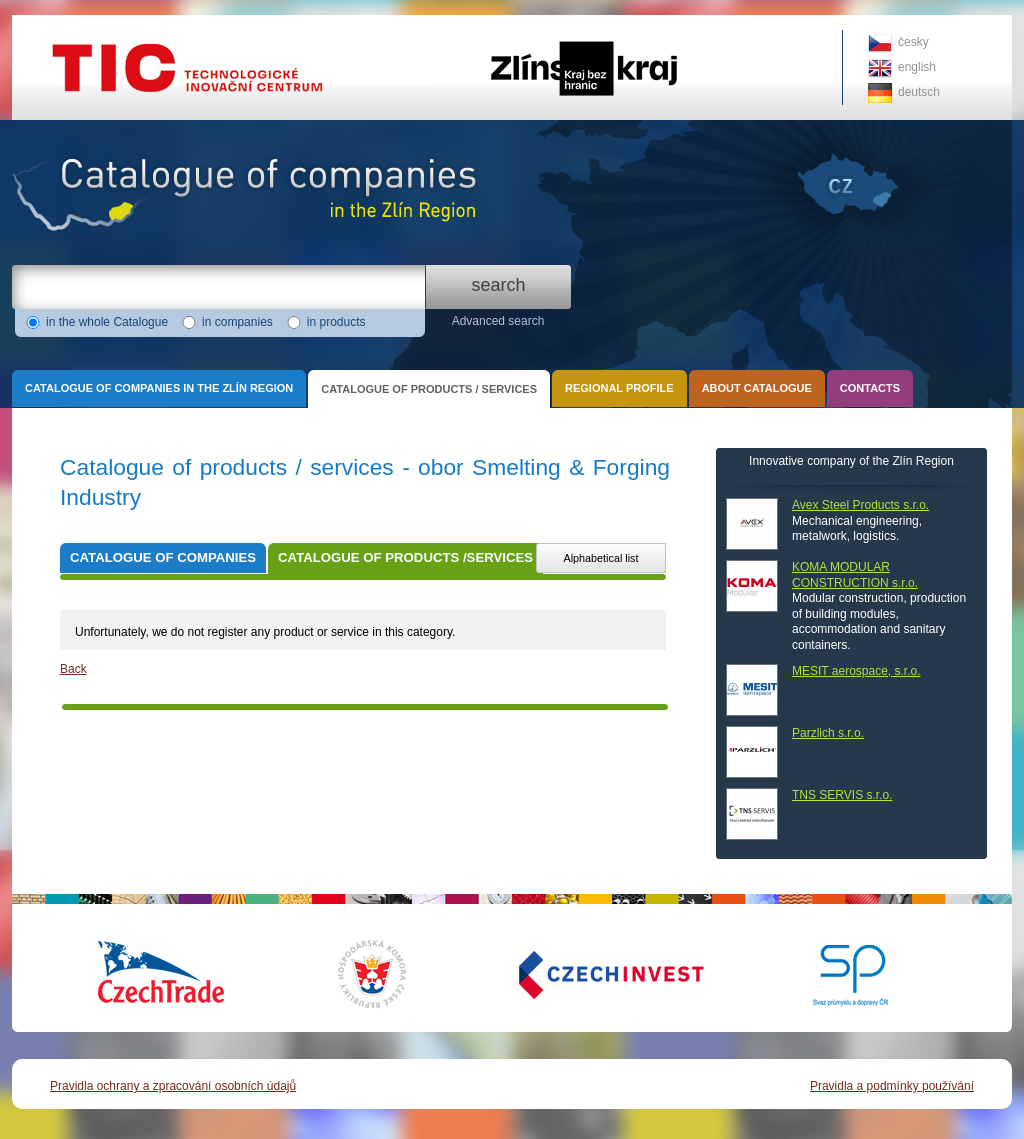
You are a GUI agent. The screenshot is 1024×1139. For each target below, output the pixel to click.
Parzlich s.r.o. (828, 733)
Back (73, 669)
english (917, 67)
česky (913, 42)
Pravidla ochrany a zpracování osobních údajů (173, 1086)
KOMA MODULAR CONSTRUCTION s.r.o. (855, 575)
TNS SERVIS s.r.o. (842, 795)
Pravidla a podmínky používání (892, 1086)
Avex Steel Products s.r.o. (860, 505)
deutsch (919, 92)
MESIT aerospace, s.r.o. (856, 671)
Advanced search (498, 321)
